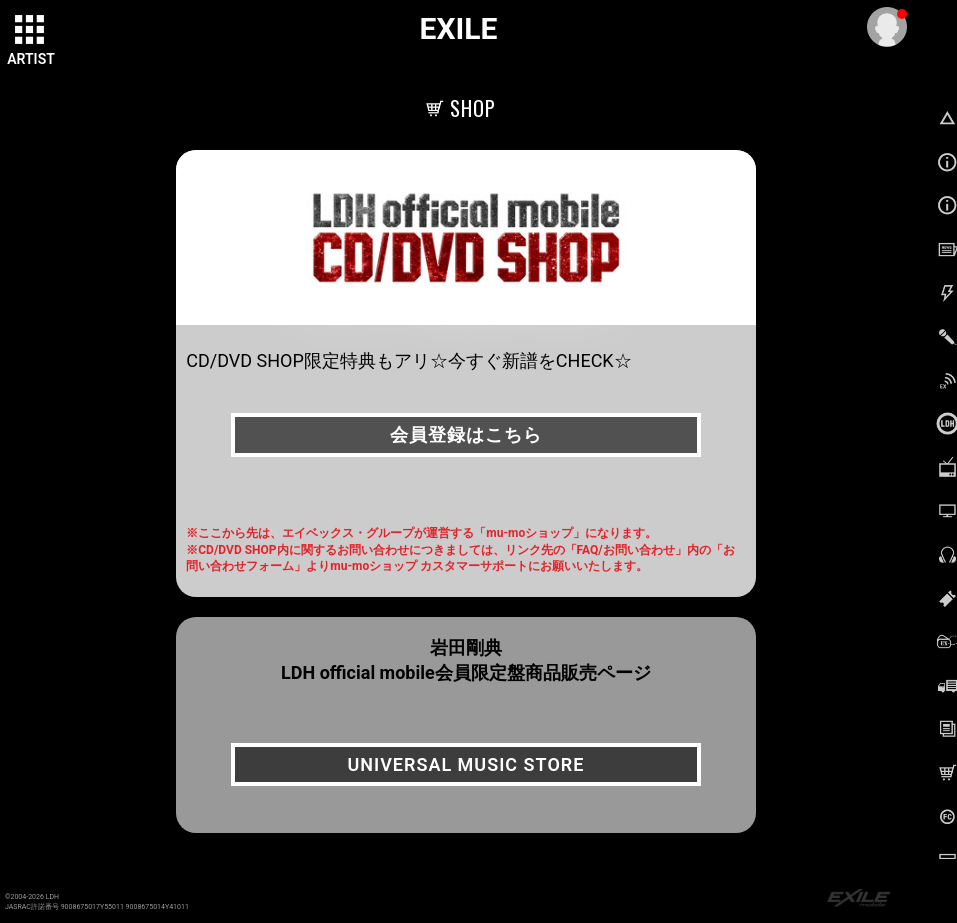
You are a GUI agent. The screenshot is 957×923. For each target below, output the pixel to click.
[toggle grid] (31, 31)
